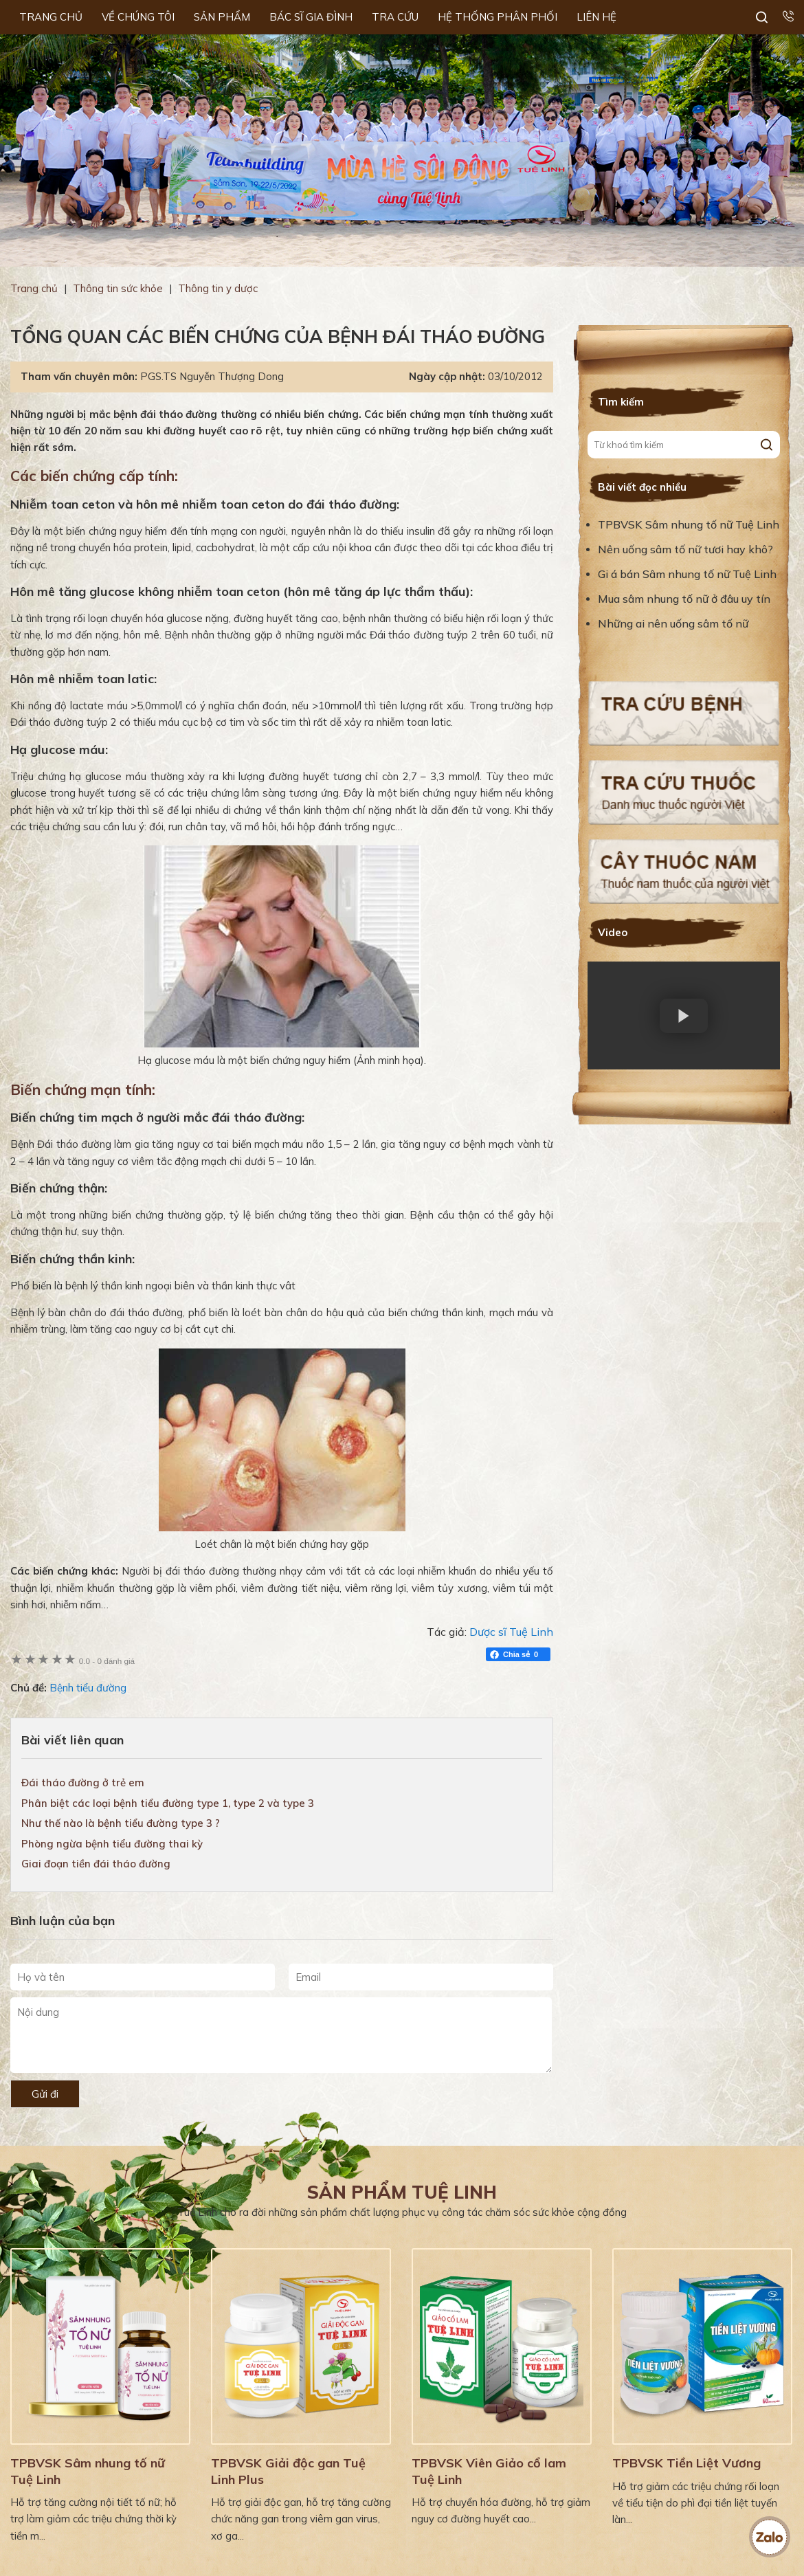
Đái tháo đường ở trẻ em (82, 1782)
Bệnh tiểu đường (87, 1687)
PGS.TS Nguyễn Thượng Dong (212, 376)
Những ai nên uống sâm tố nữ (674, 623)
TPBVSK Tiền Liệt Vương (686, 2463)
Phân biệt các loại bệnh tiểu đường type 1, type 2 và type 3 (167, 1803)
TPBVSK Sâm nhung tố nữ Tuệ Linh (688, 524)
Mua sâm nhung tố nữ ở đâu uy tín (684, 599)
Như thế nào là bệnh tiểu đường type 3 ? (120, 1823)
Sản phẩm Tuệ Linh (402, 2192)
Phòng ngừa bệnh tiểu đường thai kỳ (112, 1843)
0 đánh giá (107, 1660)
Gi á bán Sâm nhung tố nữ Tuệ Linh (687, 574)
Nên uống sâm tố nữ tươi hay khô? (685, 549)
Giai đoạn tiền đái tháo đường (95, 1863)
